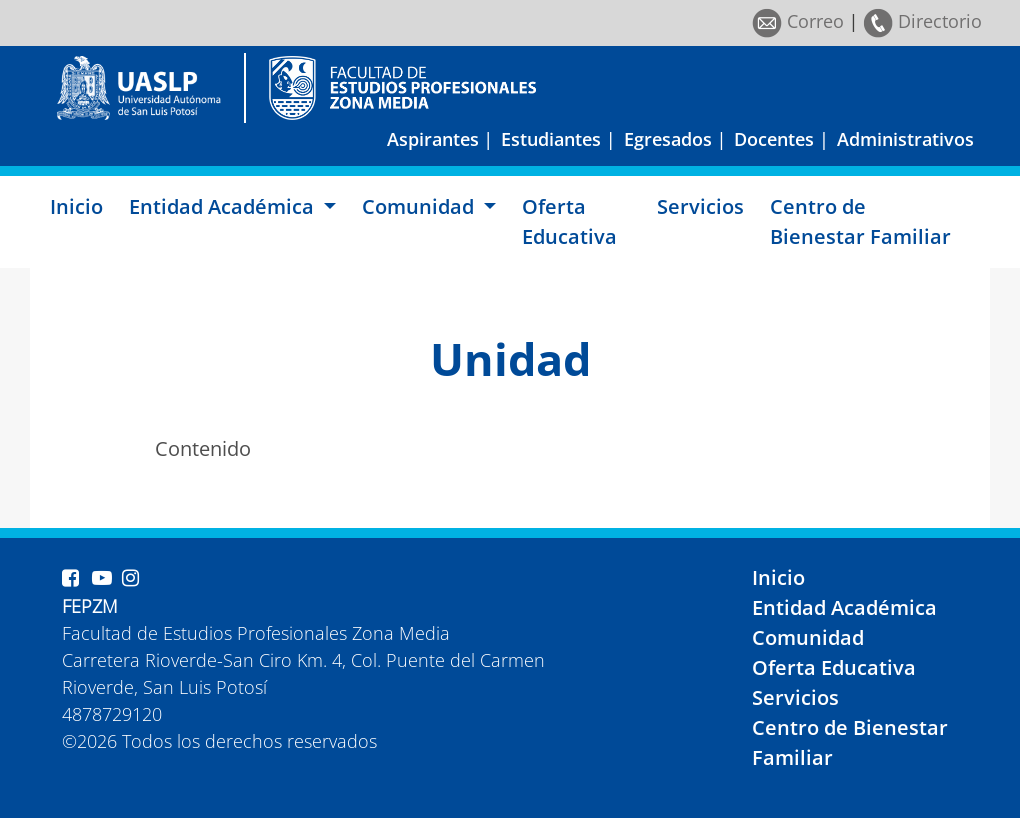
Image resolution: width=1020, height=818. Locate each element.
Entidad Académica (844, 607)
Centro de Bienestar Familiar (860, 221)
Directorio (922, 21)
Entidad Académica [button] (224, 206)
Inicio (76, 206)
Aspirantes (433, 139)
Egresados (668, 139)
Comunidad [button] (420, 206)
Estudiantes (551, 139)
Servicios (700, 206)
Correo (798, 21)
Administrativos (905, 139)
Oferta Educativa (569, 221)
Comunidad (808, 637)
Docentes (774, 139)
